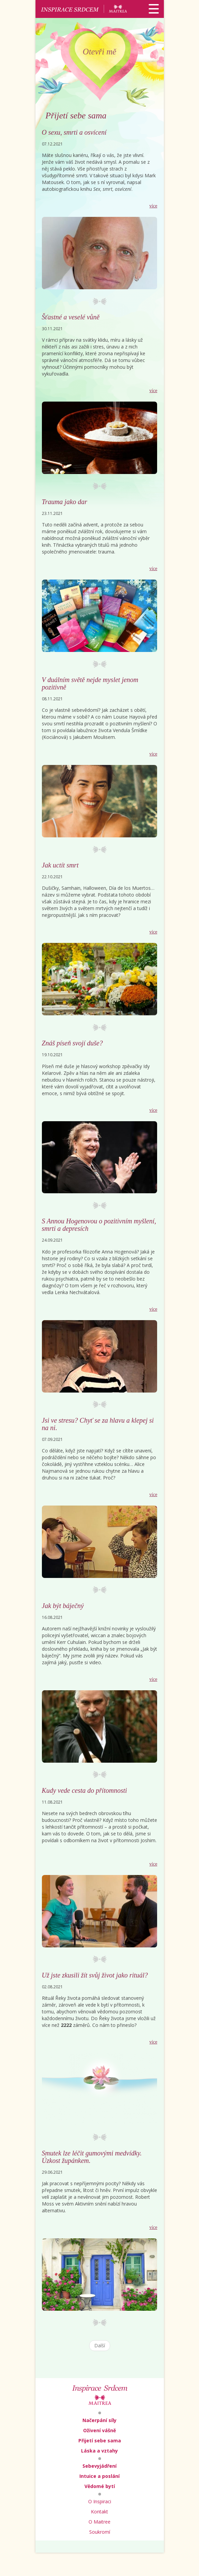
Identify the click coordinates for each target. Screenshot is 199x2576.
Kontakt (99, 2511)
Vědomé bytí (99, 2486)
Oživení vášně (99, 2430)
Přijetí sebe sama (99, 2440)
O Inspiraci (99, 2501)
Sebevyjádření (99, 2466)
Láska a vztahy (99, 2450)
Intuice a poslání (99, 2476)
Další (99, 2345)
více (153, 205)
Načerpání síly (99, 2420)
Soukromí (99, 2532)
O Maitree (99, 2521)
